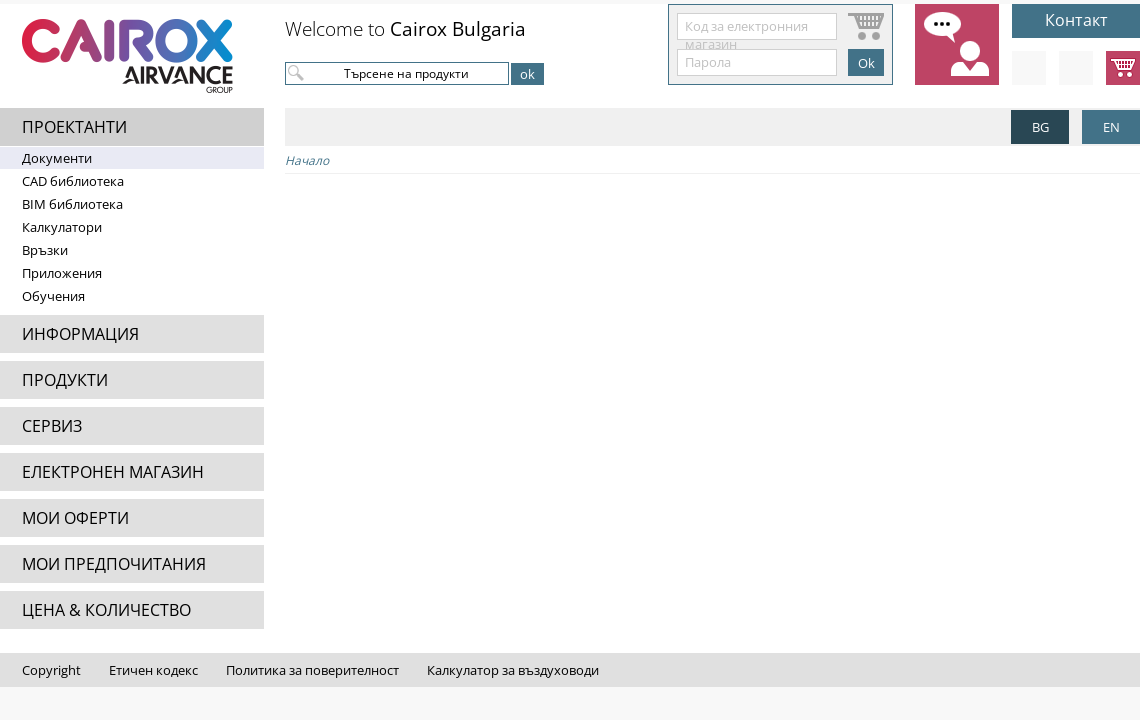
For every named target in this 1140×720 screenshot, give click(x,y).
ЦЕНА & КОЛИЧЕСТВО (106, 610)
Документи (57, 158)
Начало (307, 160)
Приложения (62, 273)
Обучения (53, 296)
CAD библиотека (73, 181)
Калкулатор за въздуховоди (513, 670)
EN (1111, 127)
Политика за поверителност (312, 670)
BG (1040, 127)
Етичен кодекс (153, 670)
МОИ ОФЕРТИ (75, 518)
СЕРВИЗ (52, 426)
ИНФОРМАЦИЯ (80, 334)
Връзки (45, 250)
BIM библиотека (72, 204)
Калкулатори (62, 227)
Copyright (51, 670)
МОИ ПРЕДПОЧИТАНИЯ (114, 564)
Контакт (1076, 20)
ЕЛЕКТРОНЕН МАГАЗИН (113, 472)
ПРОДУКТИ (65, 380)
